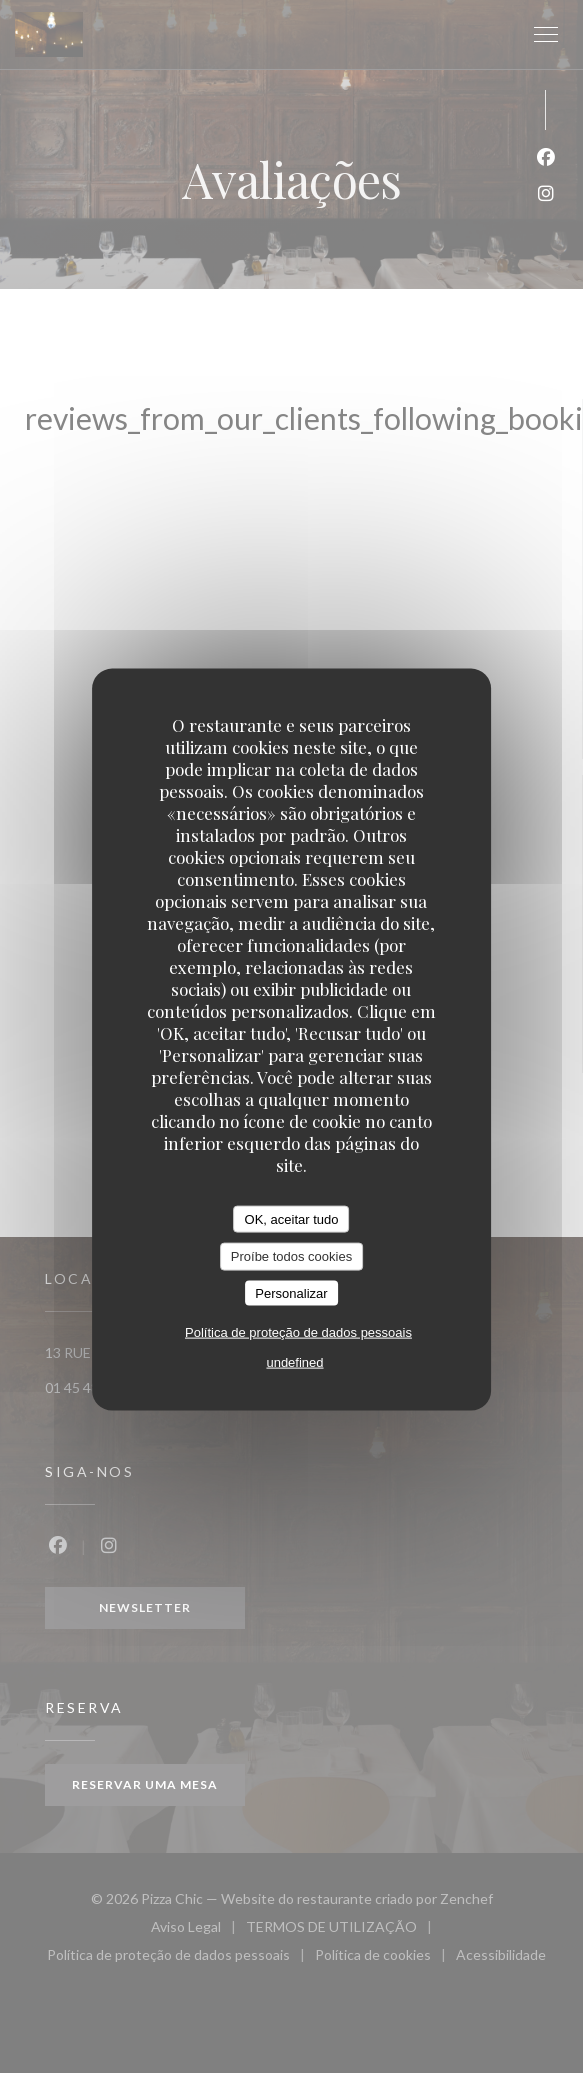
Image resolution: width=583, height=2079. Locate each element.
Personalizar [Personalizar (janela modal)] (291, 1292)
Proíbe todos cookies (291, 1256)
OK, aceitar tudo (292, 1218)
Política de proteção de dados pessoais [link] (298, 1332)
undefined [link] (294, 1362)
